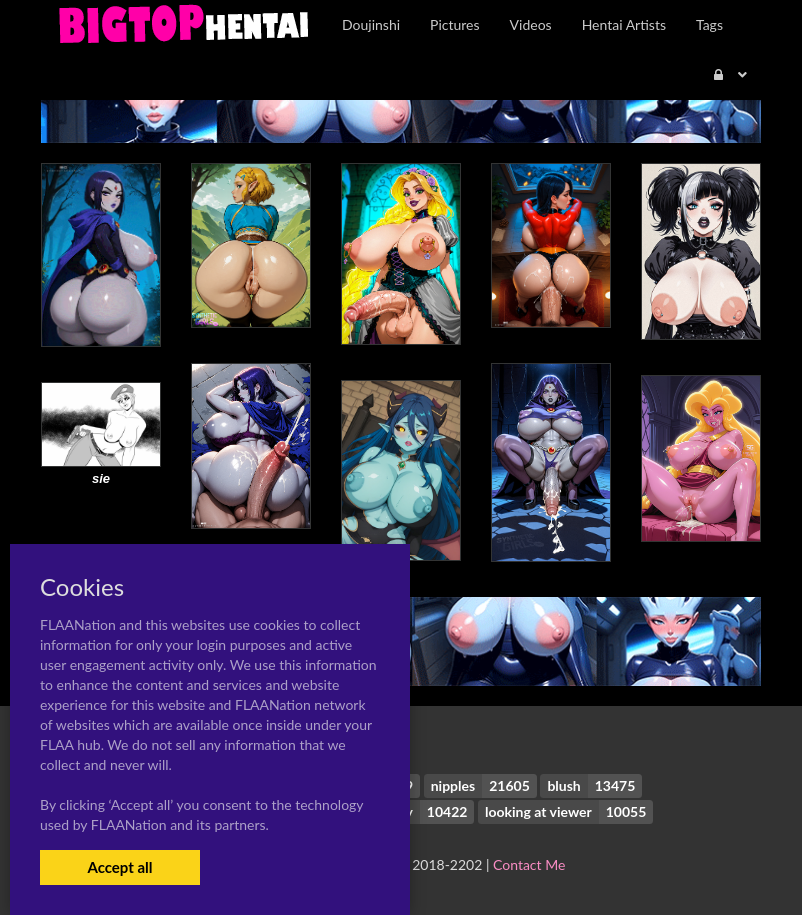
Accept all (119, 867)
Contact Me (529, 864)
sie (101, 478)
